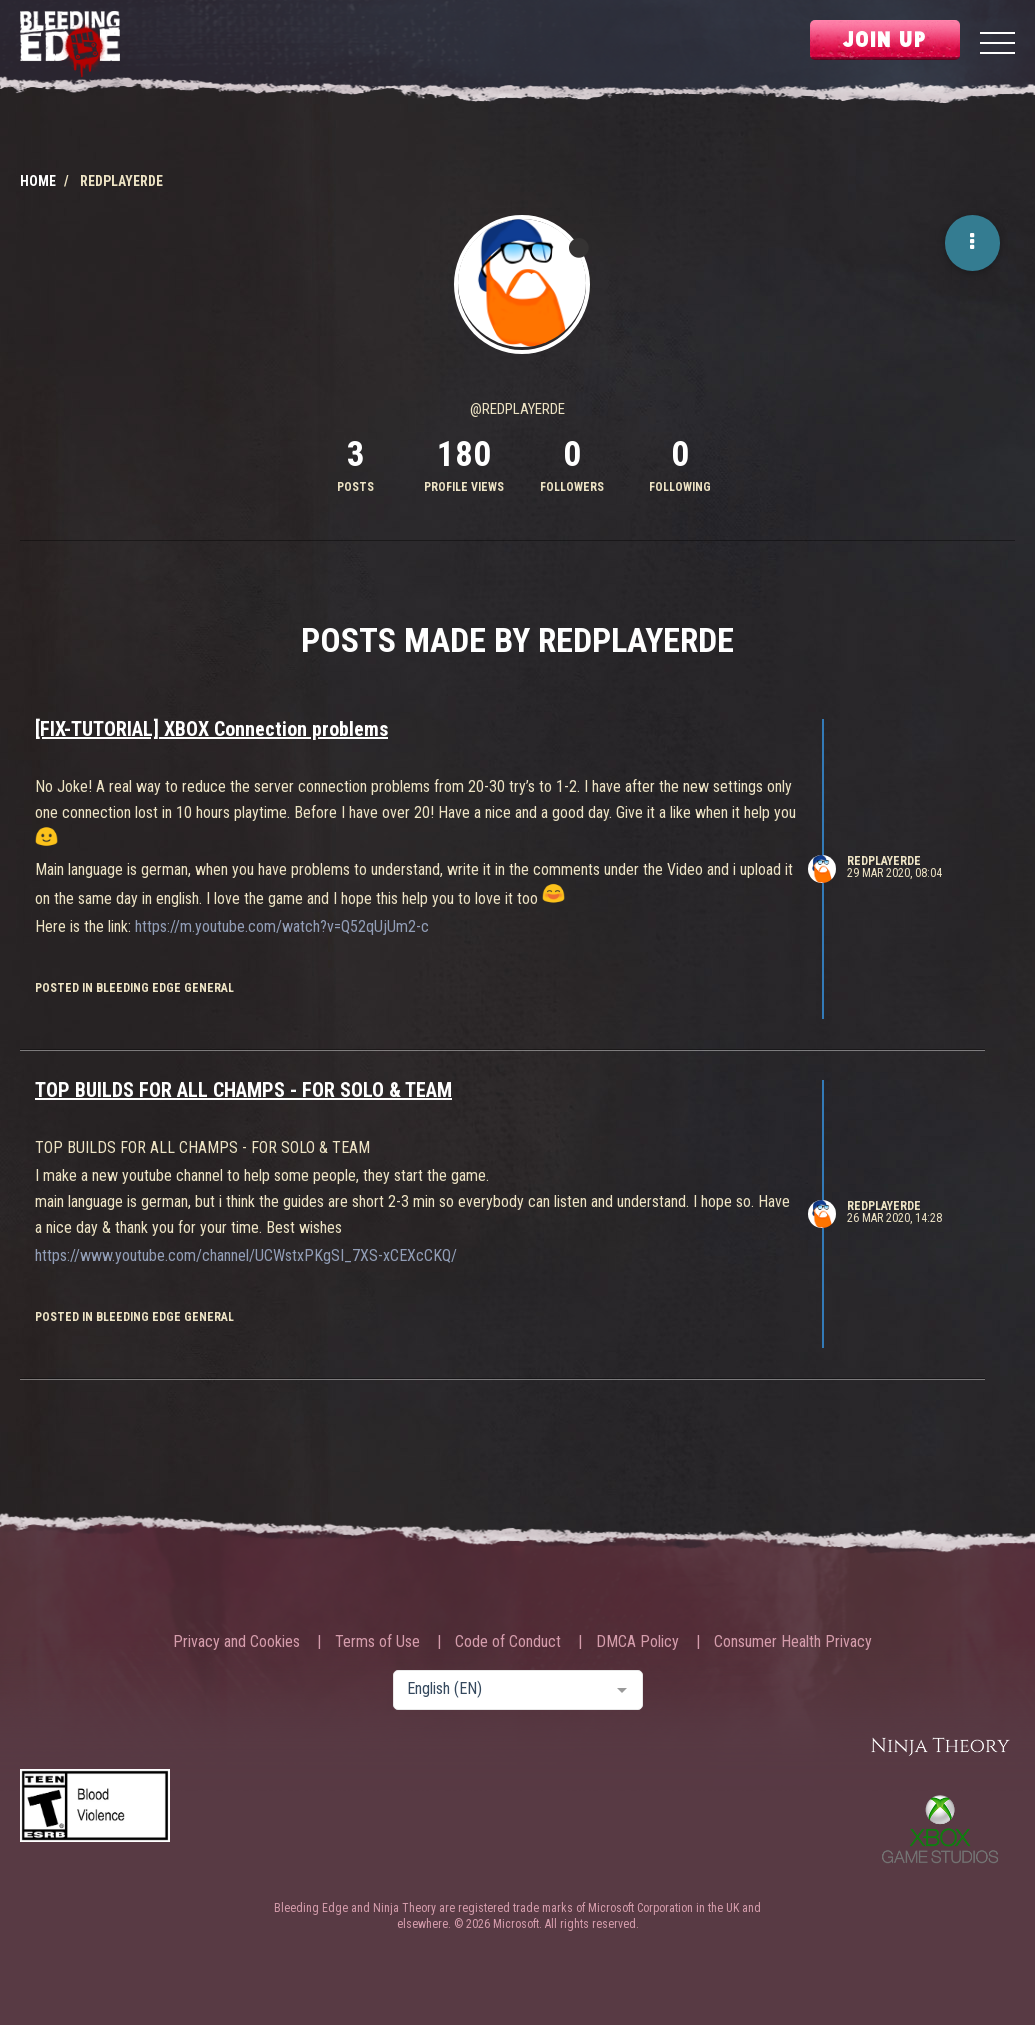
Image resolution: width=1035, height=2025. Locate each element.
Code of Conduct (508, 1642)
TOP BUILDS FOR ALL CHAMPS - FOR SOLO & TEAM (243, 1090)
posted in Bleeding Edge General (134, 988)
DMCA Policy (637, 1642)
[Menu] (997, 45)
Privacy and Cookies (236, 1642)
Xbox (940, 1829)
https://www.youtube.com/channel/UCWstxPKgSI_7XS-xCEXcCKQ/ (246, 1255)
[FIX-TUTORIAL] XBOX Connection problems (211, 729)
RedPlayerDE (884, 861)
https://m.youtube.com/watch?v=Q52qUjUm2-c (282, 926)
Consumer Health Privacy (793, 1642)
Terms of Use (377, 1642)
